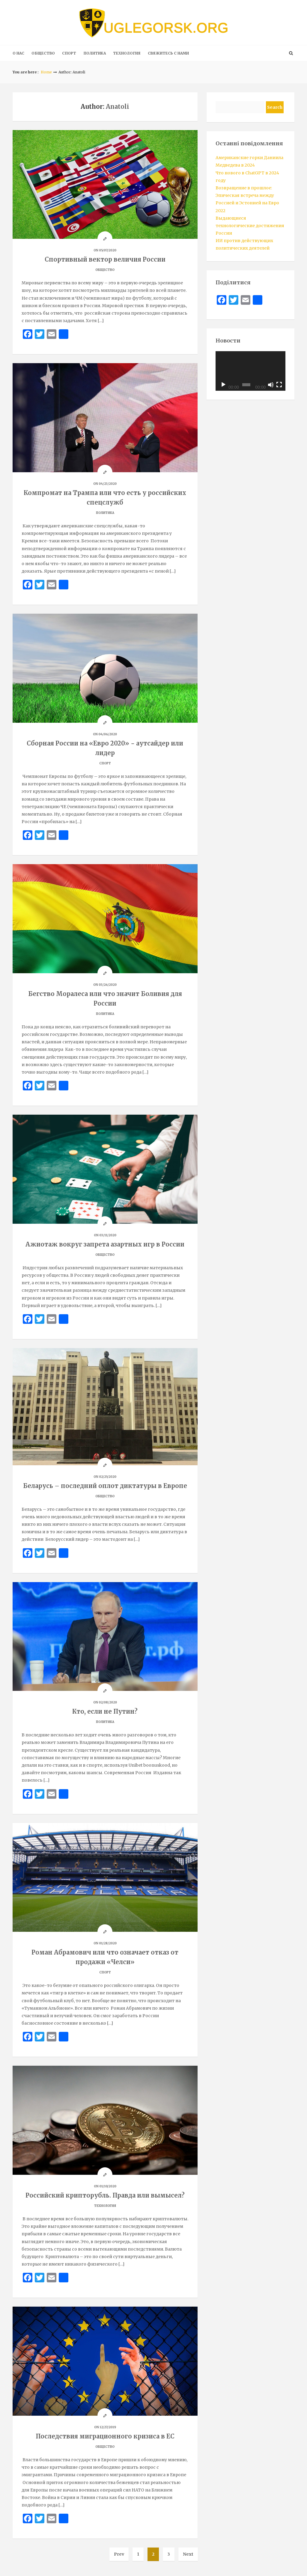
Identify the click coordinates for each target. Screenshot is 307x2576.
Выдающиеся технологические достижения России (250, 225)
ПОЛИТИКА (94, 53)
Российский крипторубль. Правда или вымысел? (105, 2195)
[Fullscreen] (279, 385)
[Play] (223, 385)
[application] (250, 370)
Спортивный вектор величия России (105, 259)
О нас (18, 53)
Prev (119, 2554)
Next (188, 2554)
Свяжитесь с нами (168, 53)
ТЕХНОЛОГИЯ (127, 53)
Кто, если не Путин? (105, 1711)
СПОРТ (69, 53)
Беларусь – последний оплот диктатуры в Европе (105, 1486)
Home (46, 72)
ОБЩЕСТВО (43, 53)
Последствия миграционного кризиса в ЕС (105, 2436)
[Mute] (271, 385)
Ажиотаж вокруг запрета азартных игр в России (104, 1244)
